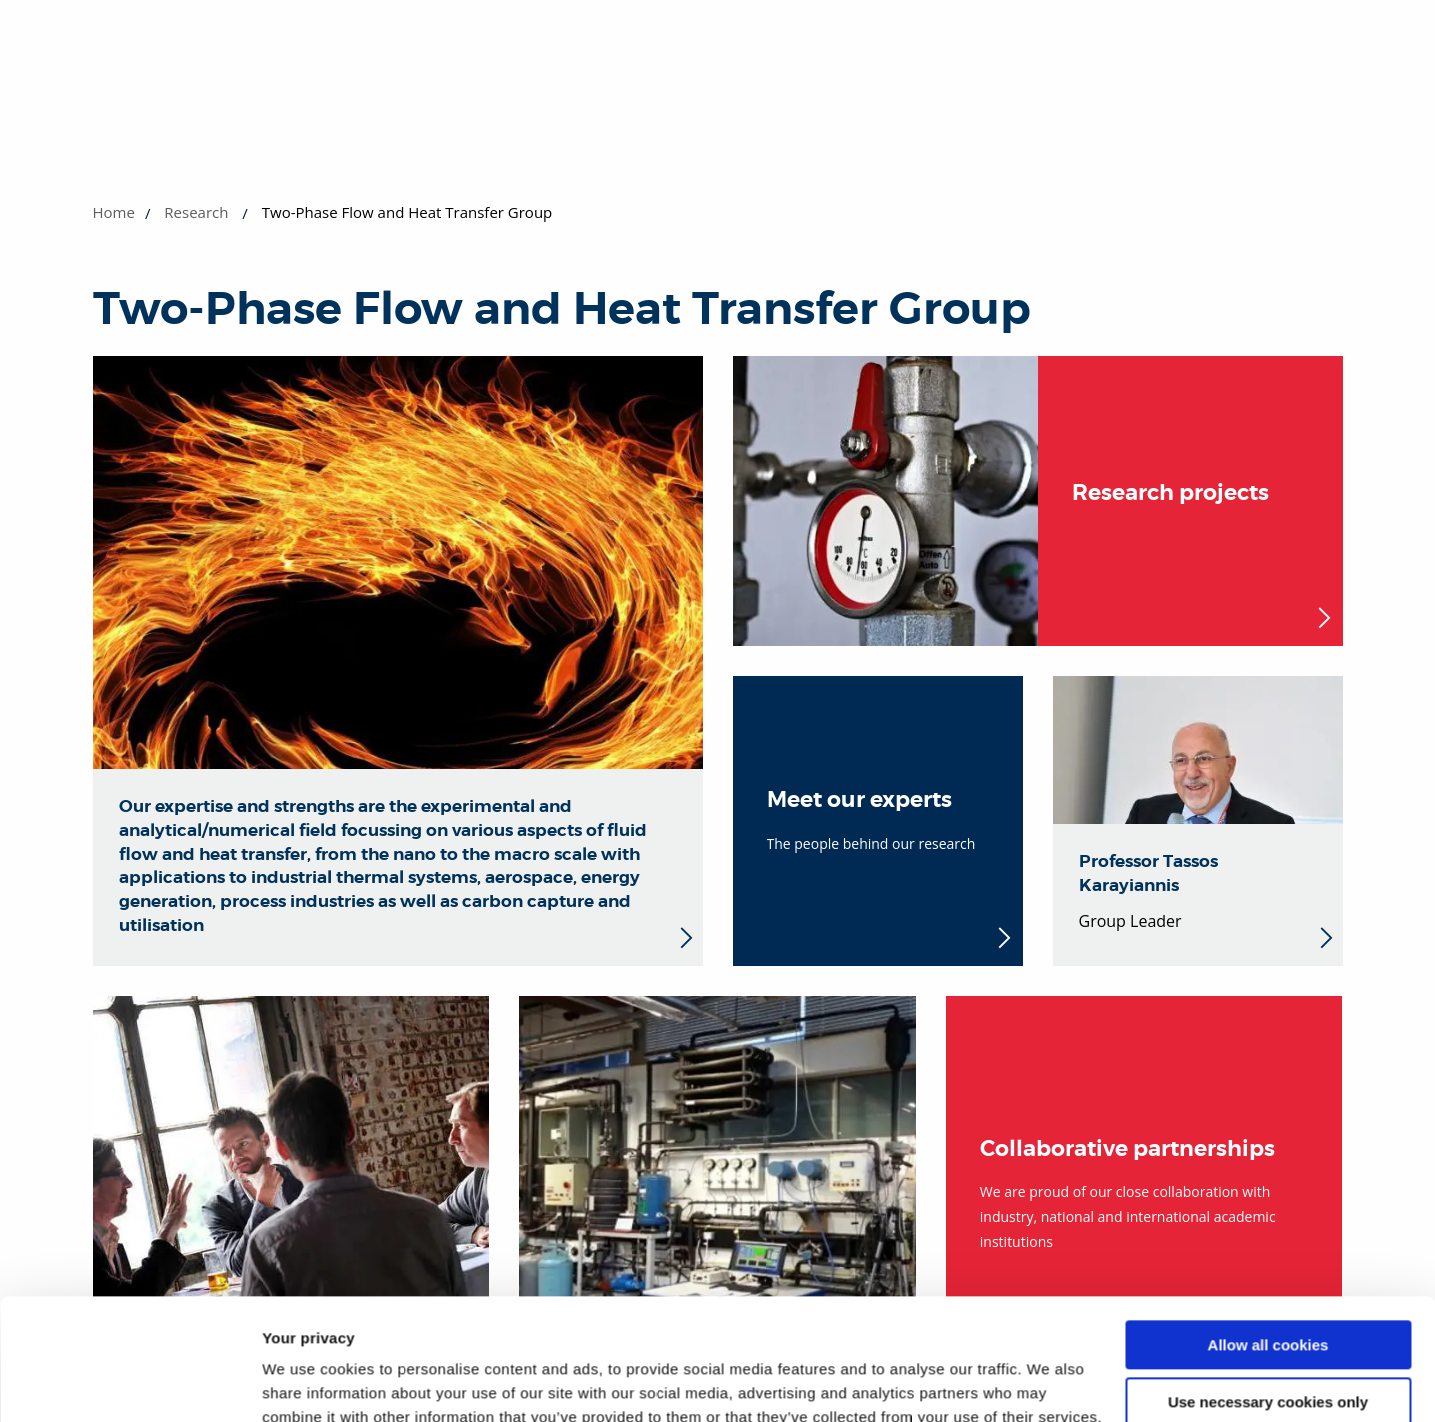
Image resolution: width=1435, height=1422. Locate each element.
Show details (308, 1382)
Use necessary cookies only (1268, 1287)
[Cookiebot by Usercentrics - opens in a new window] (129, 1383)
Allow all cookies (1268, 1231)
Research (196, 212)
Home (114, 212)
